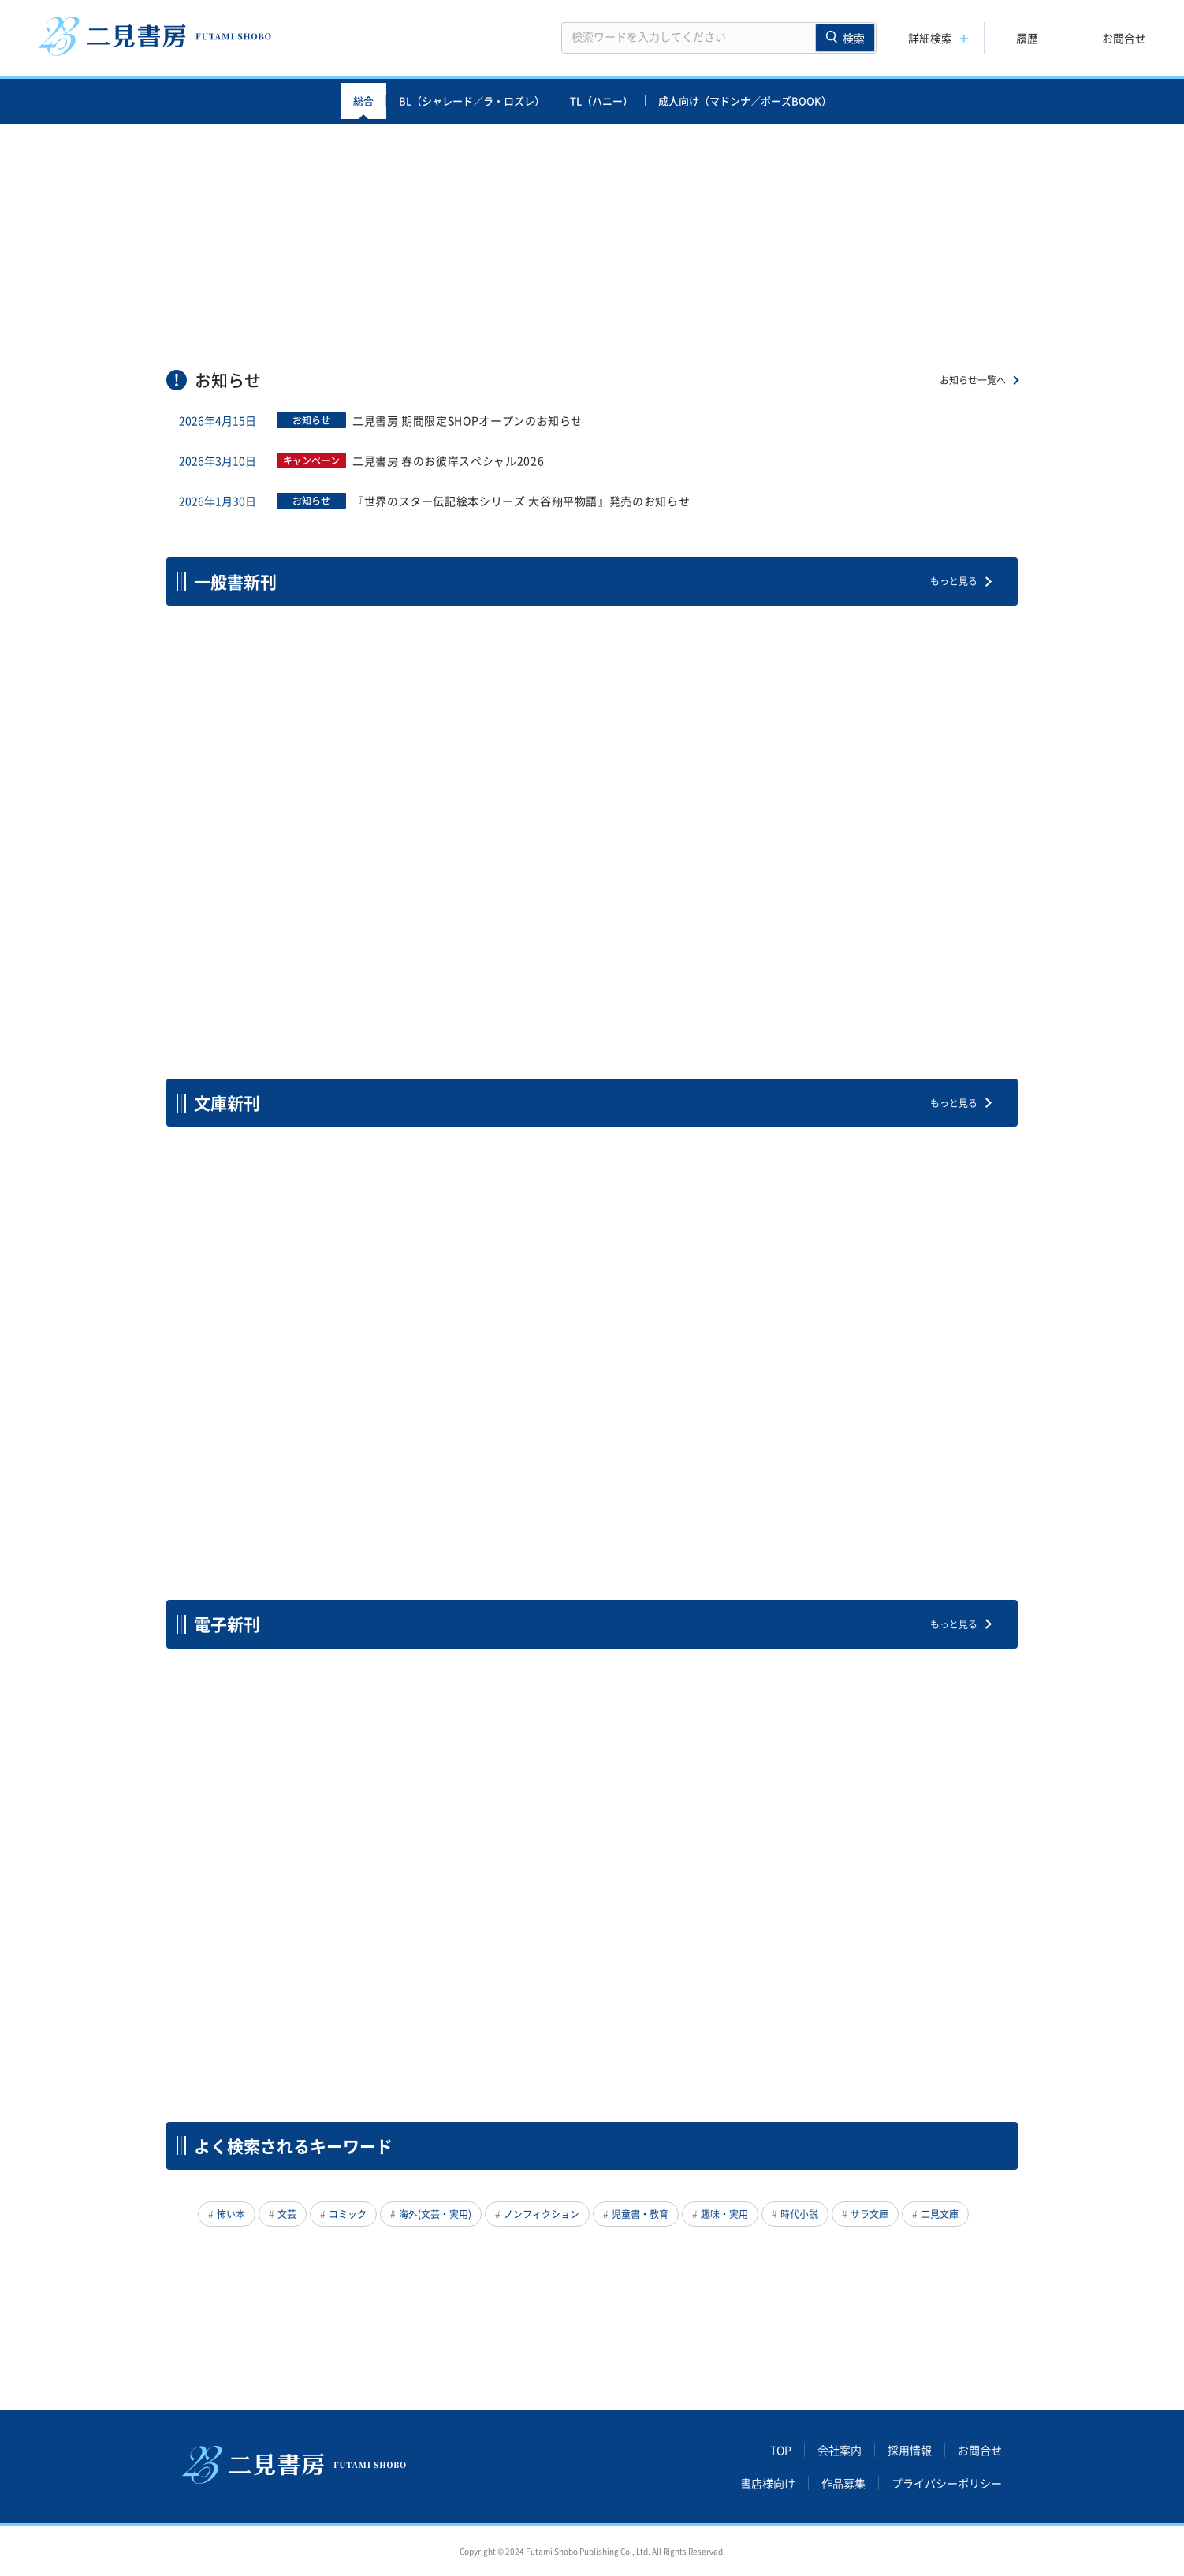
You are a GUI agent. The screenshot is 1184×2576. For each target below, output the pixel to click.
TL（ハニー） (601, 100)
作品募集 (843, 2483)
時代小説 (799, 2214)
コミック (348, 2214)
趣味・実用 (724, 2214)
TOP (780, 2450)
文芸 (286, 2214)
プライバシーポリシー (947, 2483)
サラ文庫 (869, 2214)
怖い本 (231, 2214)
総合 (363, 100)
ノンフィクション (541, 2214)
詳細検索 (930, 38)
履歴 (1027, 38)
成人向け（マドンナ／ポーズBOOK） (745, 100)
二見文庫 (940, 2214)
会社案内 (839, 2450)
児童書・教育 (640, 2214)
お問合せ (1124, 38)
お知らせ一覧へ (973, 380)
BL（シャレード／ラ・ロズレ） (472, 100)
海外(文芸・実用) (435, 2214)
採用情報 (910, 2450)
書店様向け (767, 2483)
